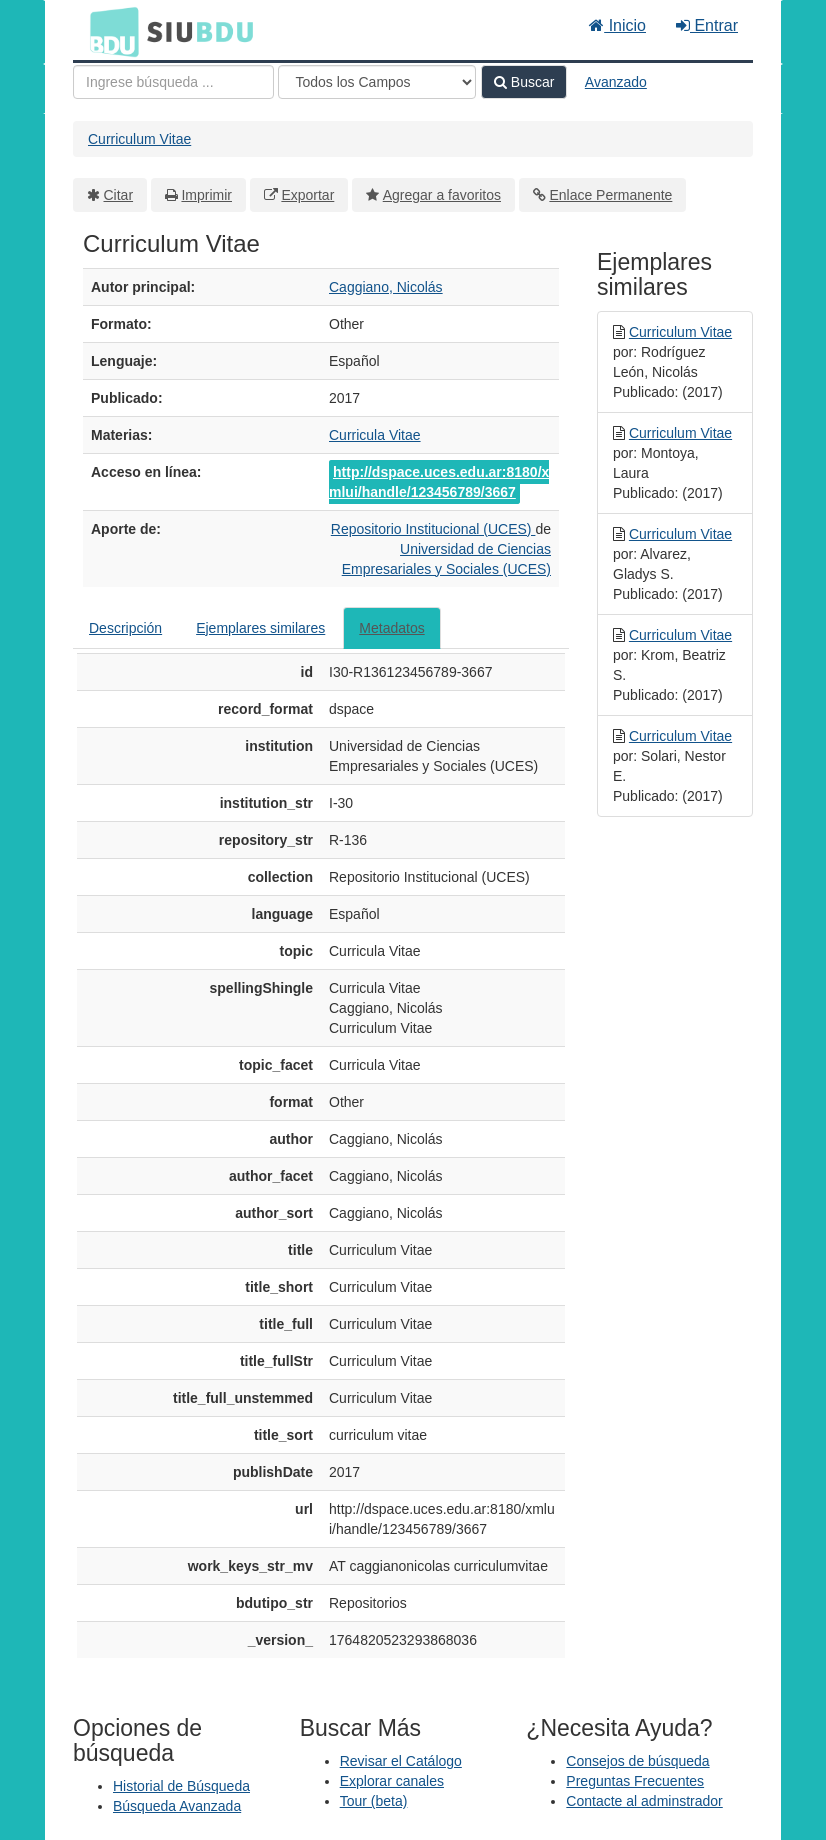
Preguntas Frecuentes (635, 1781)
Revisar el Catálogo (401, 1761)
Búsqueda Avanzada (177, 1806)
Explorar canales (392, 1781)
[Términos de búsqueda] (173, 82)
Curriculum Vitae (139, 139)
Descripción (125, 628)
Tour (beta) (374, 1801)
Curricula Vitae (375, 435)
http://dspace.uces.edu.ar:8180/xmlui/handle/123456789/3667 (439, 482)
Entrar (707, 25)
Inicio (617, 25)
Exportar (307, 195)
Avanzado (616, 82)
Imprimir (206, 195)
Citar (119, 195)
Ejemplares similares (260, 628)
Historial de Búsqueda (181, 1786)
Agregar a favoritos (442, 195)
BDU (109, 31)
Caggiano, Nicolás (386, 287)
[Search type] (377, 82)
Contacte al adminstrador (644, 1801)
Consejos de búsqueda (637, 1761)
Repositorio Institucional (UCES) (433, 529)
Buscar (524, 82)
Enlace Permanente (610, 195)
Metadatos (391, 628)
